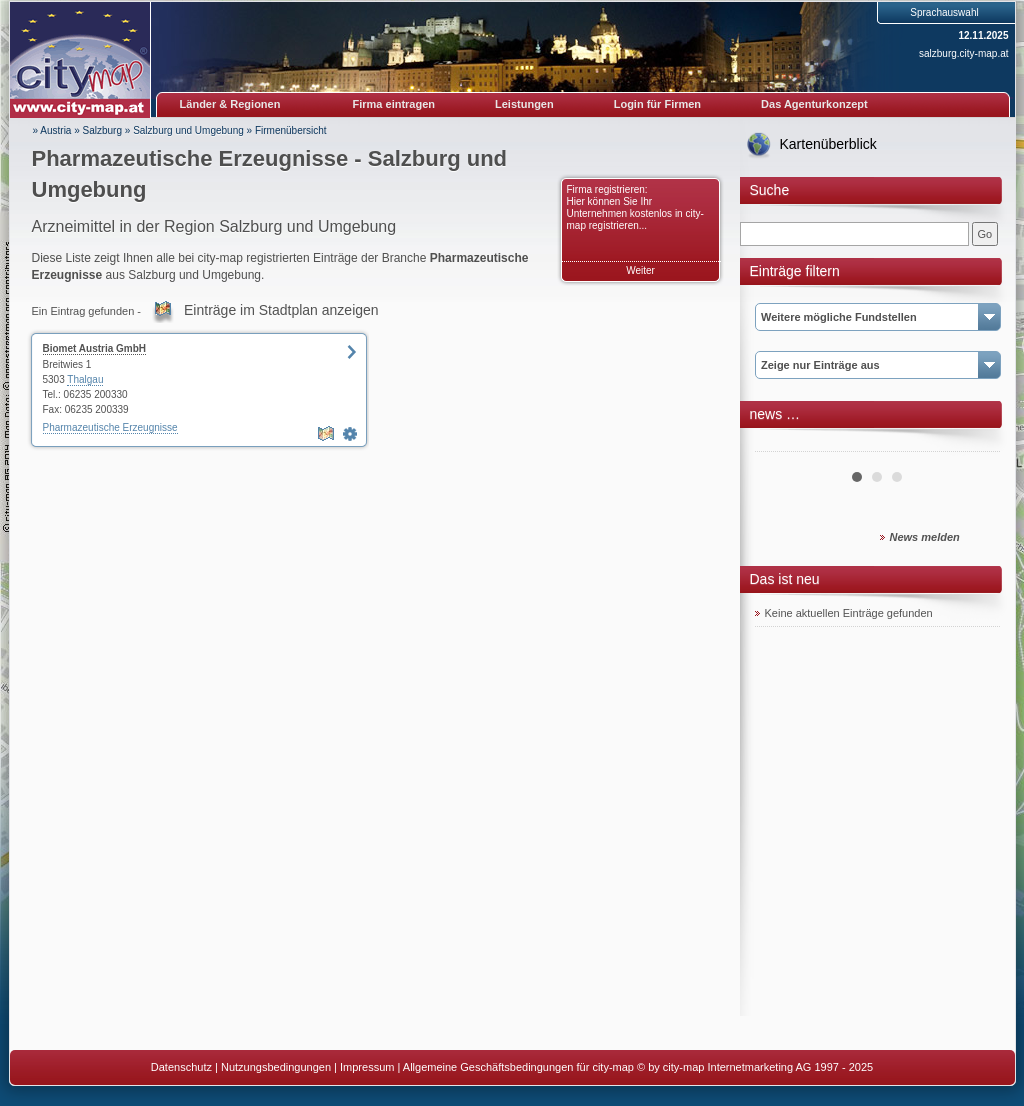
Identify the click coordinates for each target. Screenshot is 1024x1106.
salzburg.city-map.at (963, 53)
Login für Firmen (657, 104)
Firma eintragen (394, 104)
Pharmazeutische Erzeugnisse (110, 427)
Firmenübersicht (291, 130)
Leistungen (524, 104)
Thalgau (85, 379)
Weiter (640, 270)
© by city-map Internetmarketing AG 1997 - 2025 (755, 1067)
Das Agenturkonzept (814, 104)
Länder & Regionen (230, 104)
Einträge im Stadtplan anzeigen (281, 310)
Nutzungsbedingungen (276, 1067)
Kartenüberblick (828, 144)
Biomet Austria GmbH (95, 348)
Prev (781, 444)
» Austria (52, 130)
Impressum (367, 1067)
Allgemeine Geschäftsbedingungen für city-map (518, 1067)
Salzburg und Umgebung (188, 130)
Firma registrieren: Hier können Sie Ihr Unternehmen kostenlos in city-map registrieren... (635, 207)
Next (974, 444)
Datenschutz (181, 1067)
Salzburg (102, 130)
